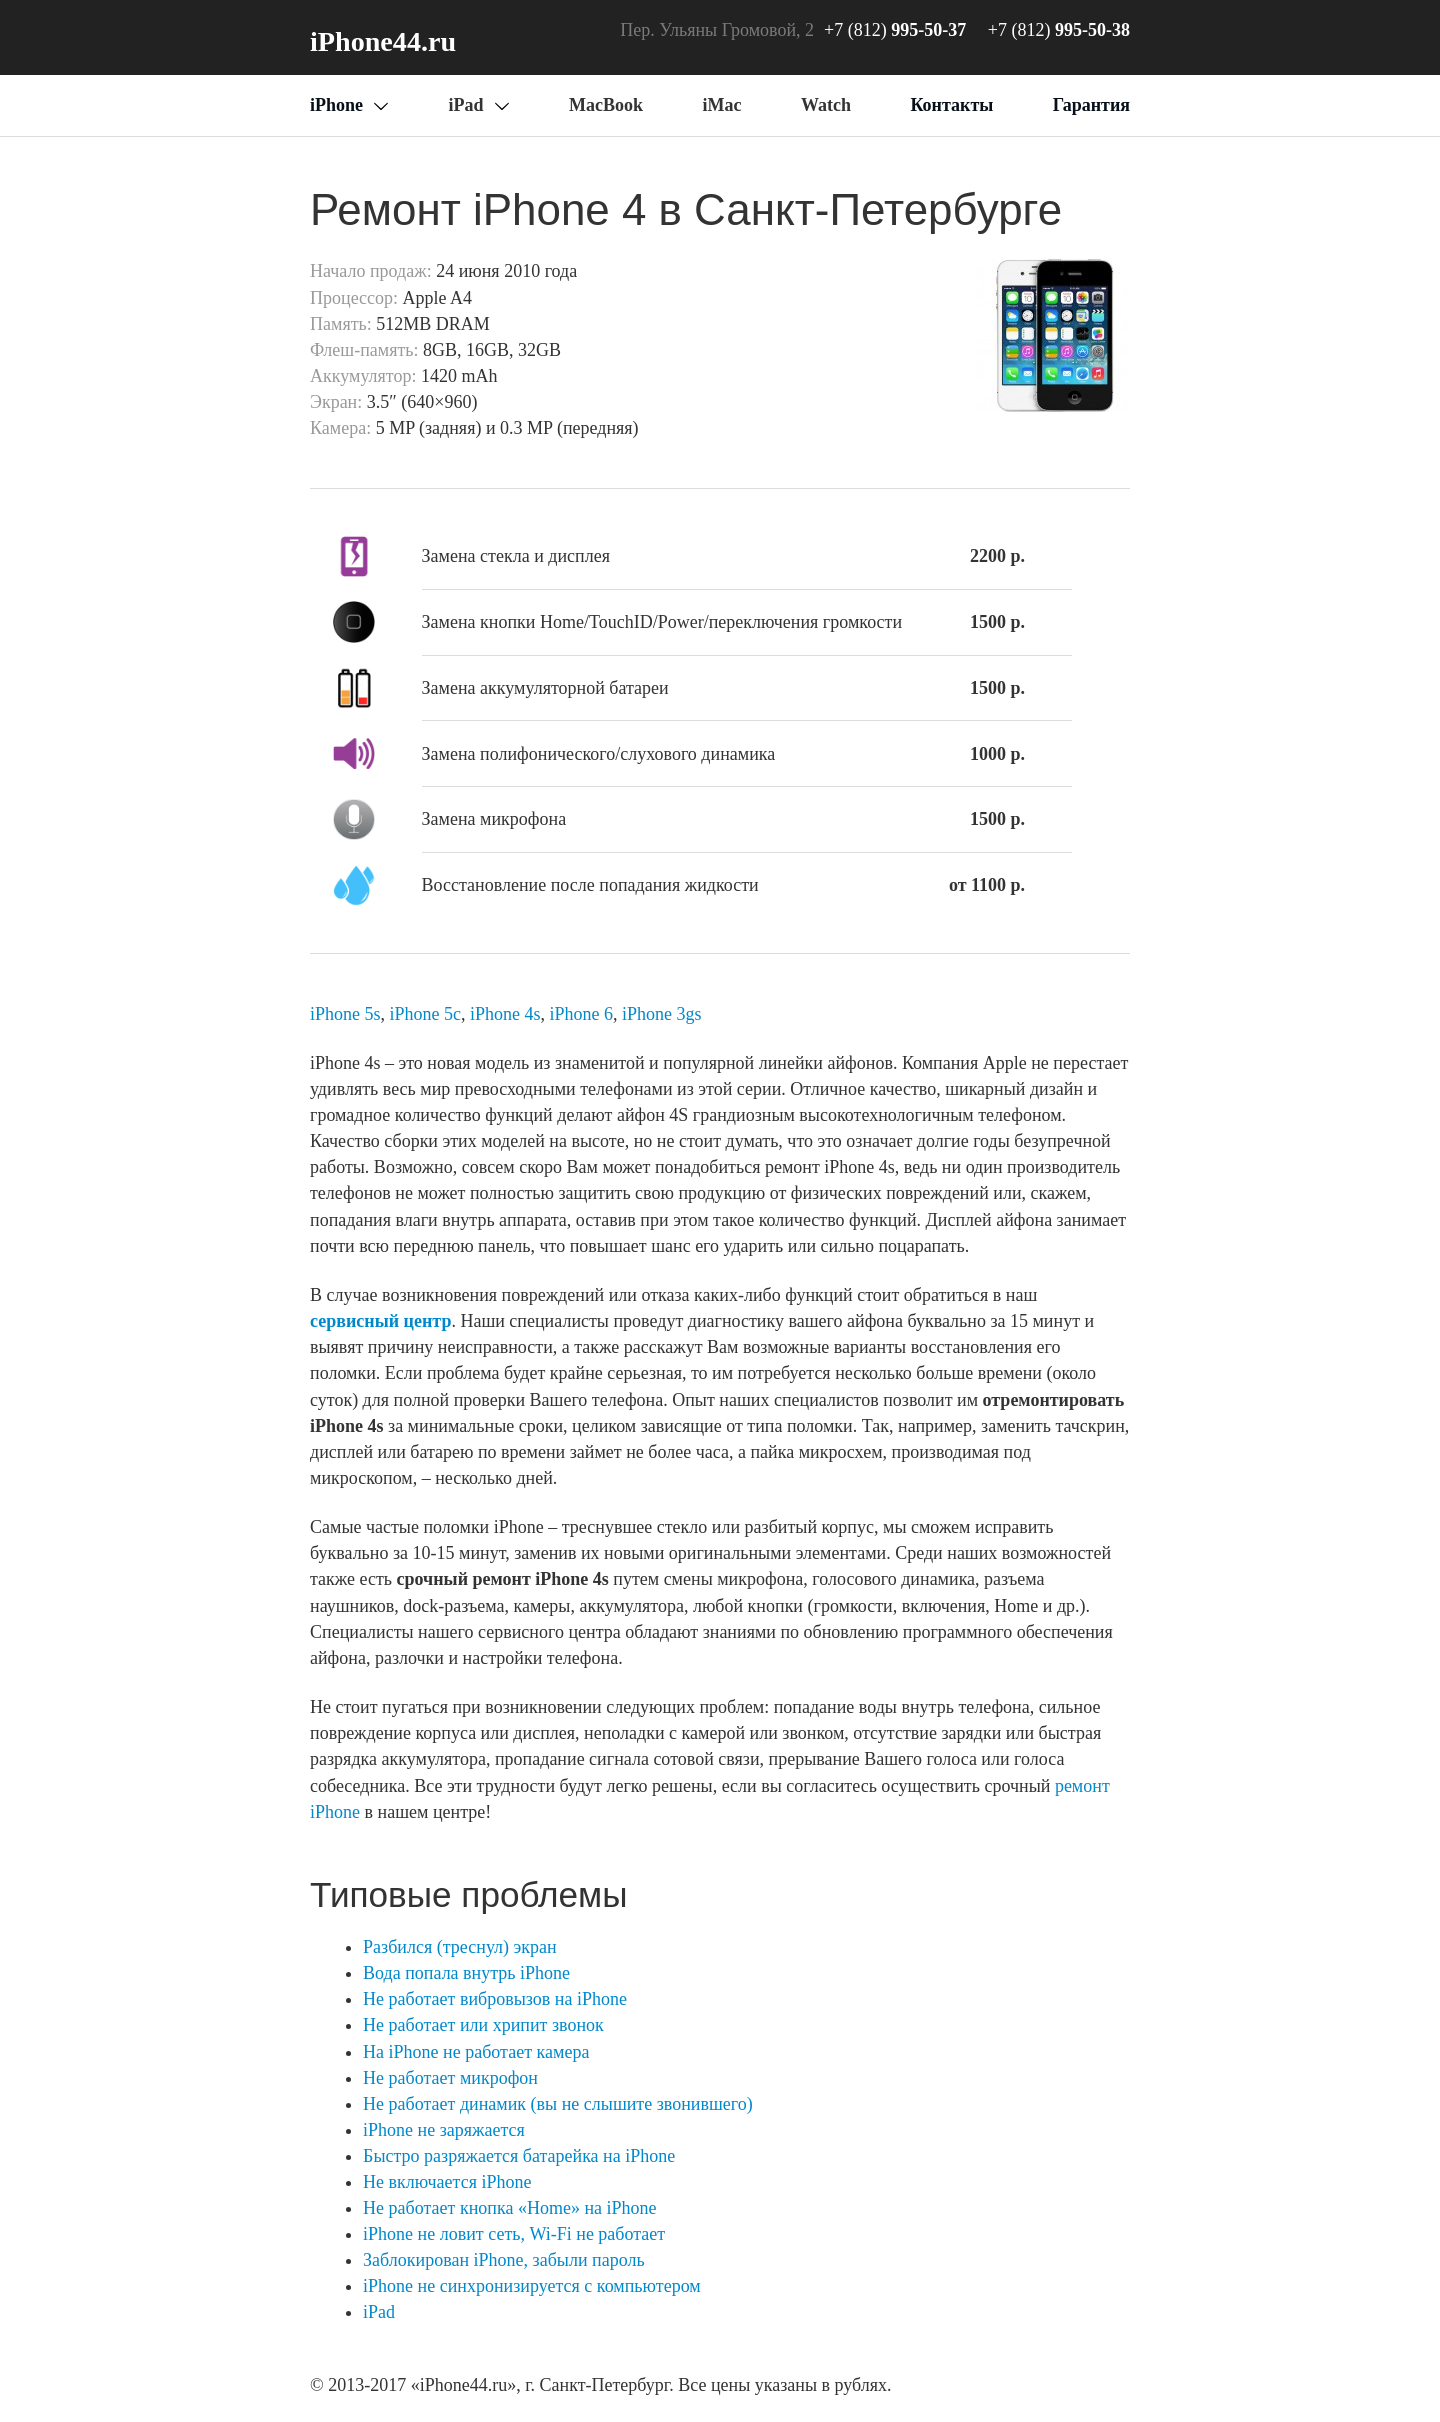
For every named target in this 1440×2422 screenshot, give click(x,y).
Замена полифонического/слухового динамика (599, 754)
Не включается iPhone (447, 2182)
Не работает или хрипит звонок (483, 2025)
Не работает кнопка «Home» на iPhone (509, 2208)
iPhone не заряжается (444, 2130)
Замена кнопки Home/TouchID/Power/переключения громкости (662, 622)
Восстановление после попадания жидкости (590, 885)
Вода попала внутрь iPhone (466, 1973)
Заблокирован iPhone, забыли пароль (504, 2260)
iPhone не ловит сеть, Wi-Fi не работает (514, 2234)
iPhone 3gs (662, 1014)
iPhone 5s (345, 1014)
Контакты (951, 105)
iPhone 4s (505, 1014)
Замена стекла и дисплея (516, 556)
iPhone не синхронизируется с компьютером (532, 2286)
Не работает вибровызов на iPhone (495, 1999)
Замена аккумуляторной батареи (545, 688)
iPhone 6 (582, 1014)
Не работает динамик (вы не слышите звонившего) (558, 2104)
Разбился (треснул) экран (460, 1947)
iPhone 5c (426, 1014)
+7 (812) (1059, 30)
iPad (379, 2312)
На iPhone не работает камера (476, 2052)
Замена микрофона (494, 819)
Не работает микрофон (450, 2078)
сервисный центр (380, 1321)
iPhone (336, 105)
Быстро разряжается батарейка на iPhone (519, 2156)
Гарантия (1091, 105)
